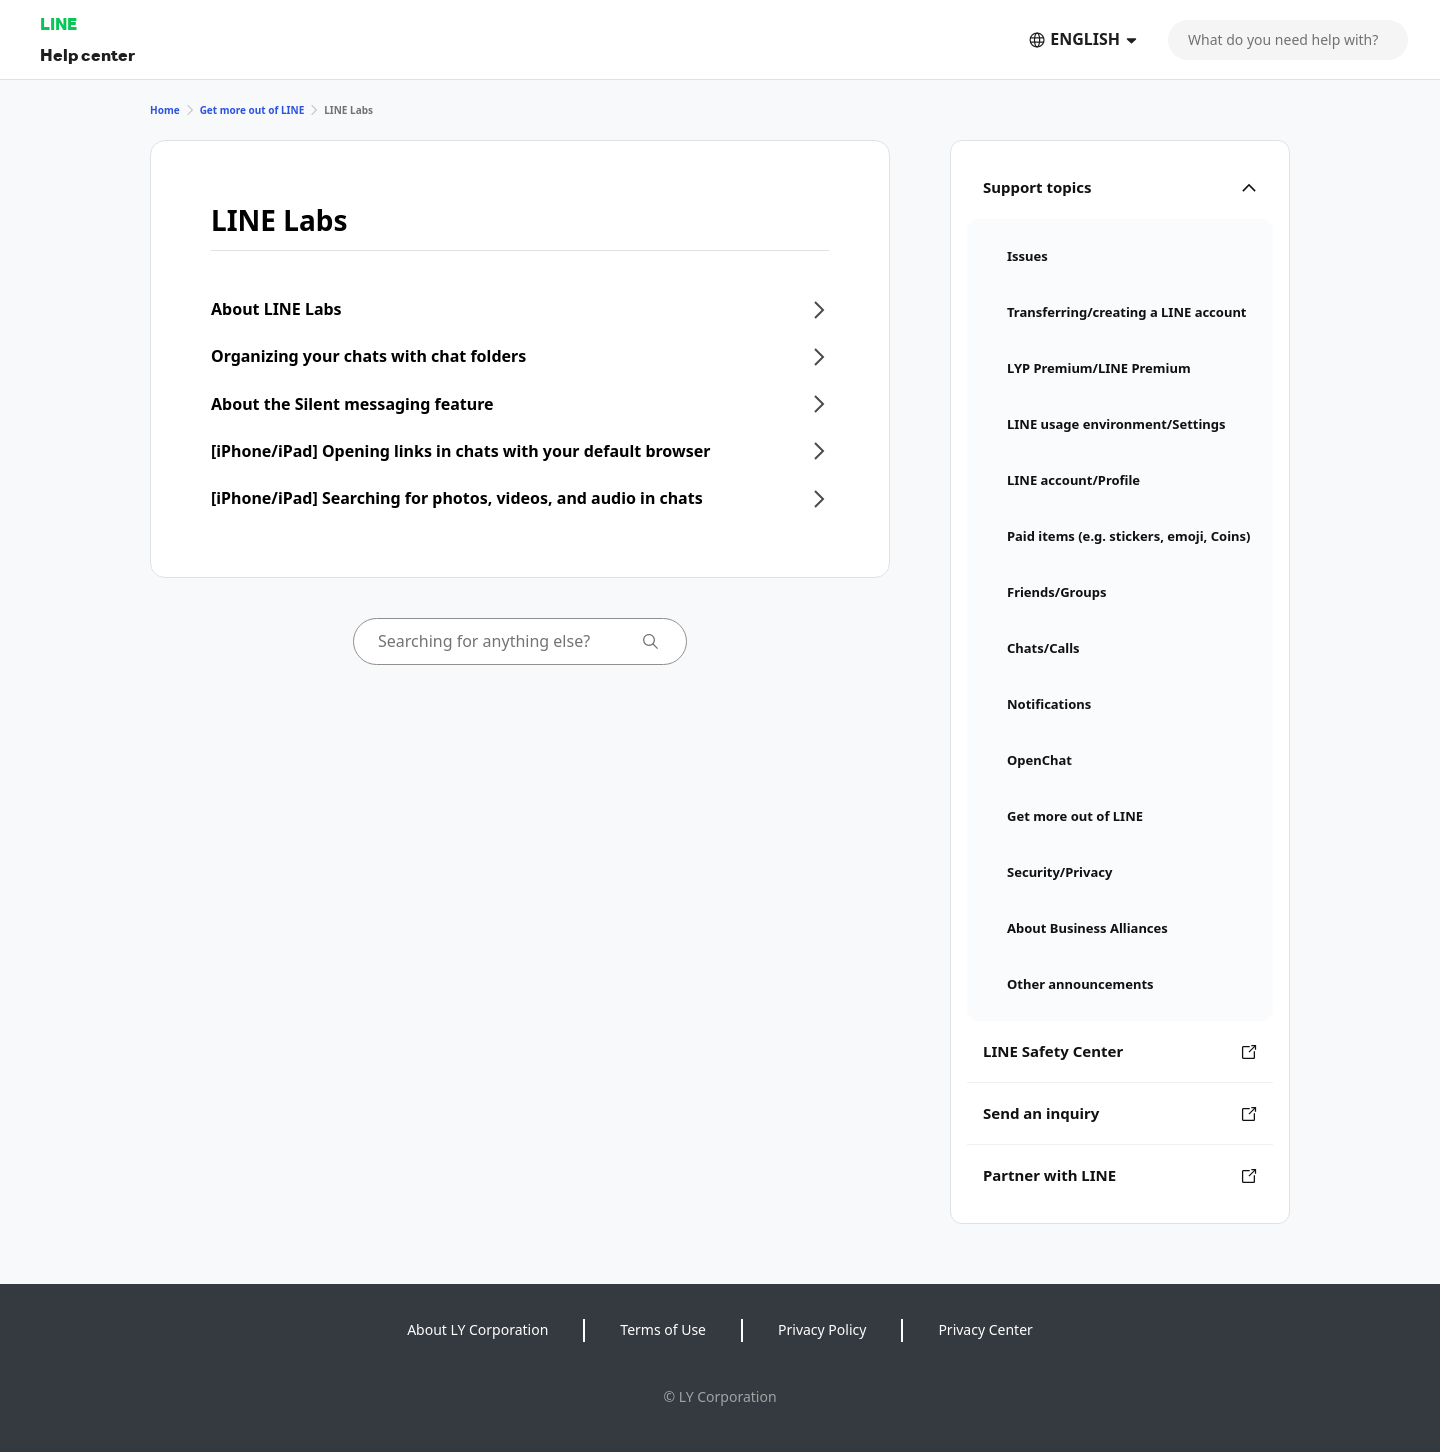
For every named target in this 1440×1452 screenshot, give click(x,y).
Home (165, 110)
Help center (87, 54)
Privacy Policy (822, 1329)
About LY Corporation (477, 1329)
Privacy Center (985, 1329)
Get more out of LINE (252, 110)
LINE (58, 23)
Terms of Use (663, 1329)
